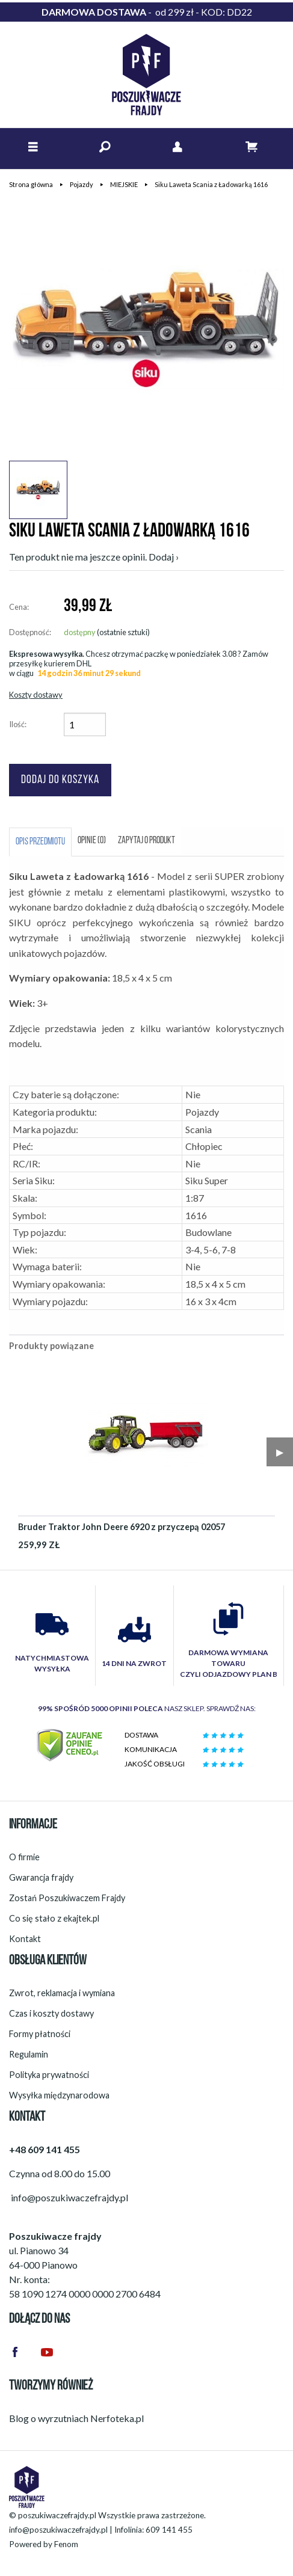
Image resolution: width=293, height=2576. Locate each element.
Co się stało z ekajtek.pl (54, 1918)
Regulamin (28, 2054)
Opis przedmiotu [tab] (40, 842)
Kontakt (25, 1939)
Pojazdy (81, 184)
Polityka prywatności (49, 2075)
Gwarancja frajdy (41, 1877)
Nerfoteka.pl (117, 2418)
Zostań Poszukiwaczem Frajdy (67, 1898)
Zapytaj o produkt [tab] (146, 841)
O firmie (24, 1857)
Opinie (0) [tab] (92, 841)
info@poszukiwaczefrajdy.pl (58, 2530)
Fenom (66, 2544)
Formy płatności (39, 2034)
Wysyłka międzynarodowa (59, 2095)
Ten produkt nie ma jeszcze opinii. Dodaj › (94, 556)
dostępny (80, 632)
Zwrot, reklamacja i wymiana (62, 1993)
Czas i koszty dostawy (51, 2013)
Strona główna (31, 184)
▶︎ (279, 1451)
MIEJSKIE (124, 184)
